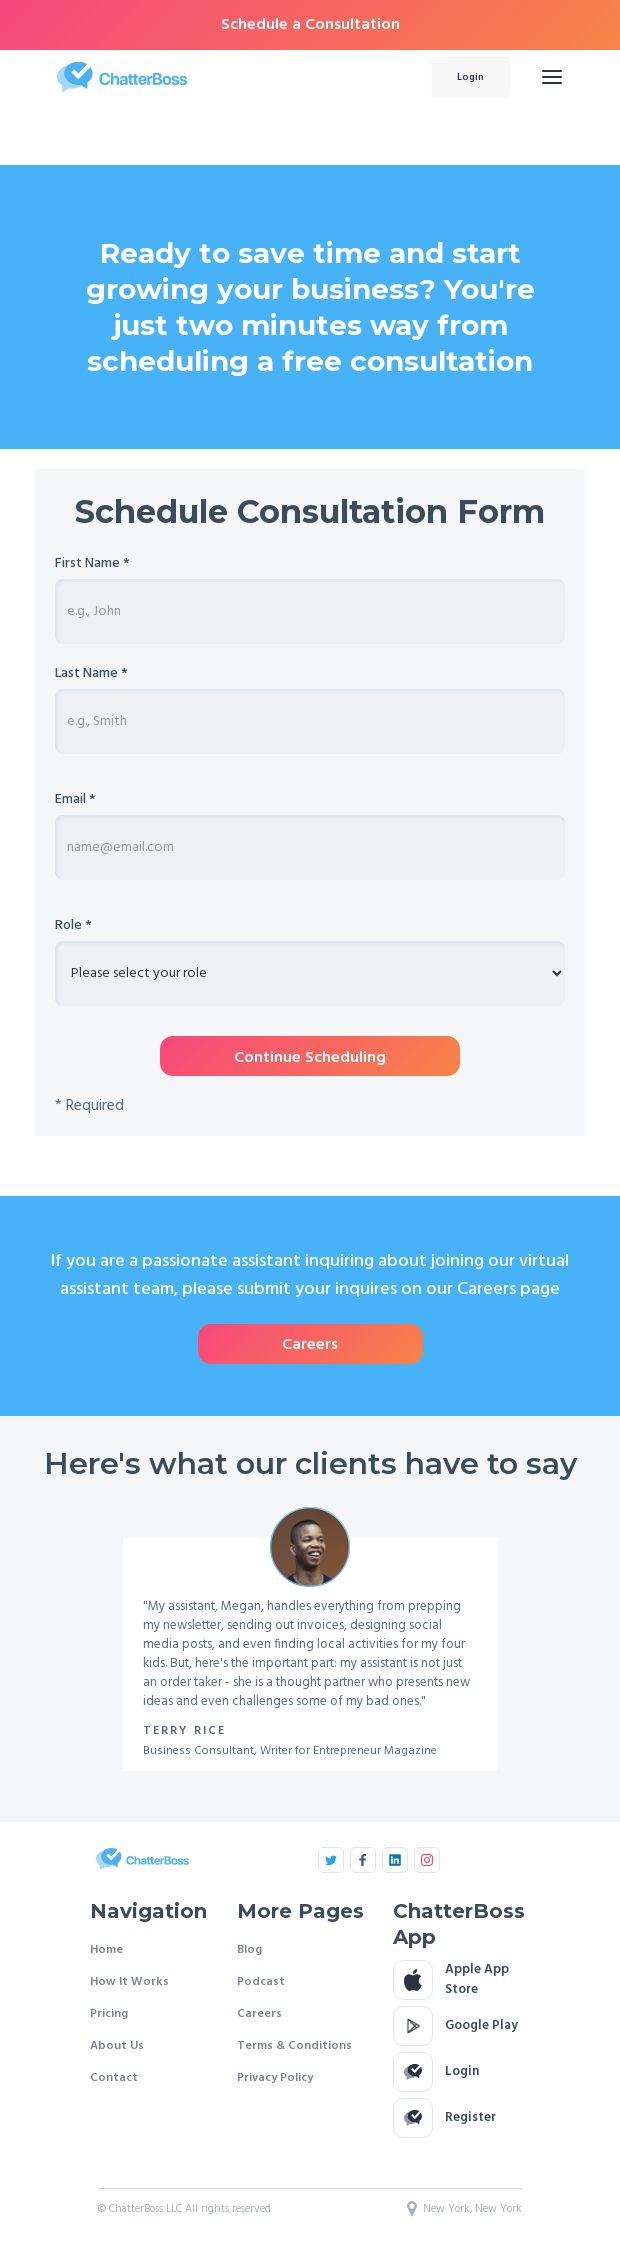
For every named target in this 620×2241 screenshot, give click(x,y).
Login (470, 77)
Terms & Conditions (294, 2046)
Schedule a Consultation (310, 25)
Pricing (109, 2014)
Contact (114, 2078)
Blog (249, 1950)
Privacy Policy (275, 2078)
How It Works (129, 1982)
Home (106, 1950)
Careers (259, 2014)
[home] (220, 77)
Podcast (261, 1982)
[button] (552, 77)
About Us (117, 2046)
